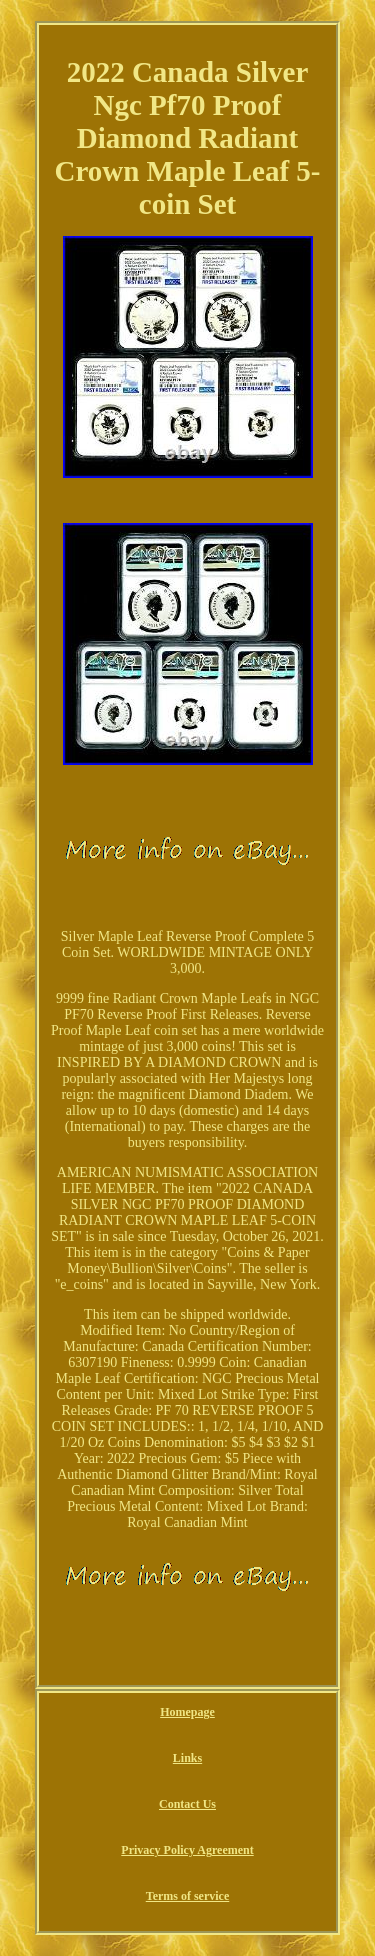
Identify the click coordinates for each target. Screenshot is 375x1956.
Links (187, 1758)
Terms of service (188, 1896)
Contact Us (187, 1804)
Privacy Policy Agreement (187, 1850)
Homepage (187, 1712)
